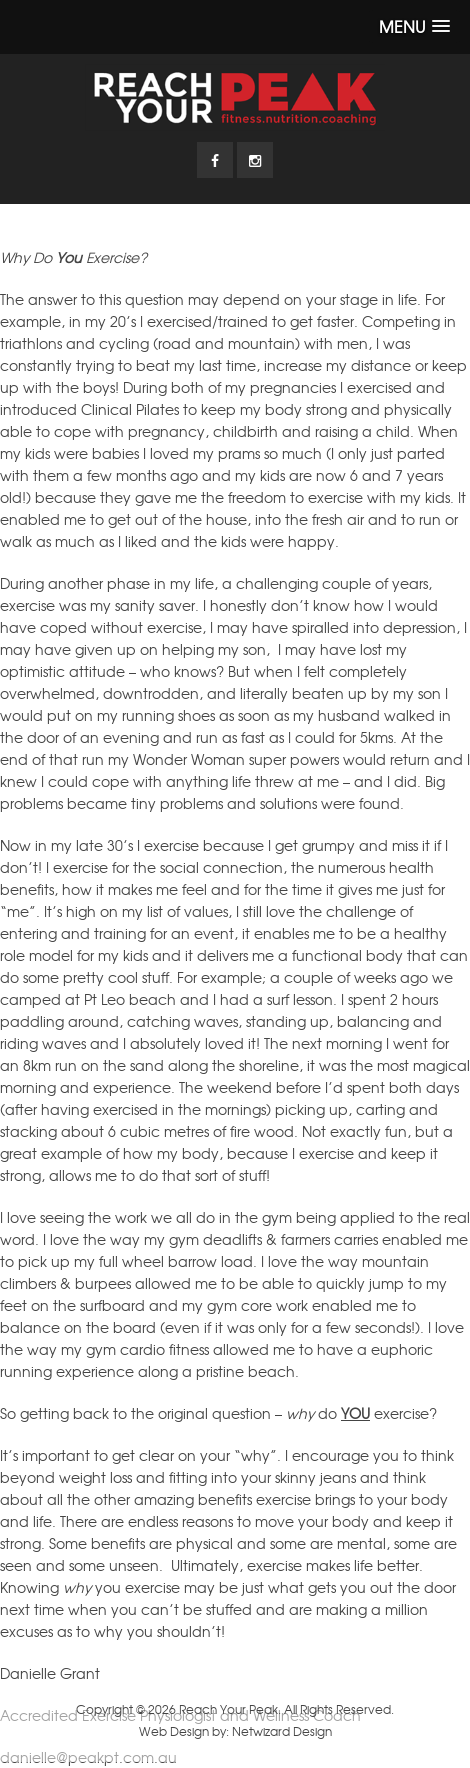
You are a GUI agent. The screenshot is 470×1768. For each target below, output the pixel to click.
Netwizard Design (282, 1731)
